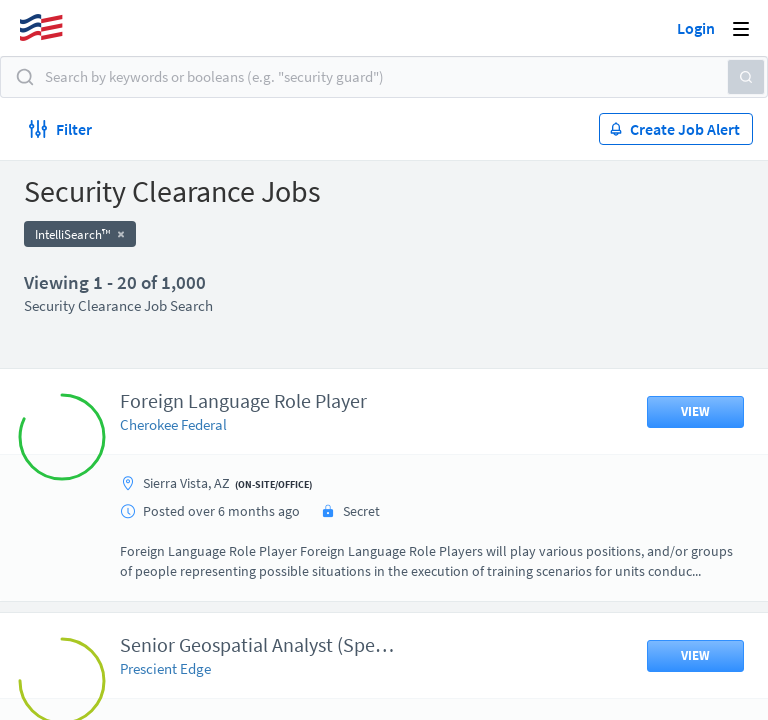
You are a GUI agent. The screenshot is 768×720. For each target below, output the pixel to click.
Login (696, 28)
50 (499, 558)
